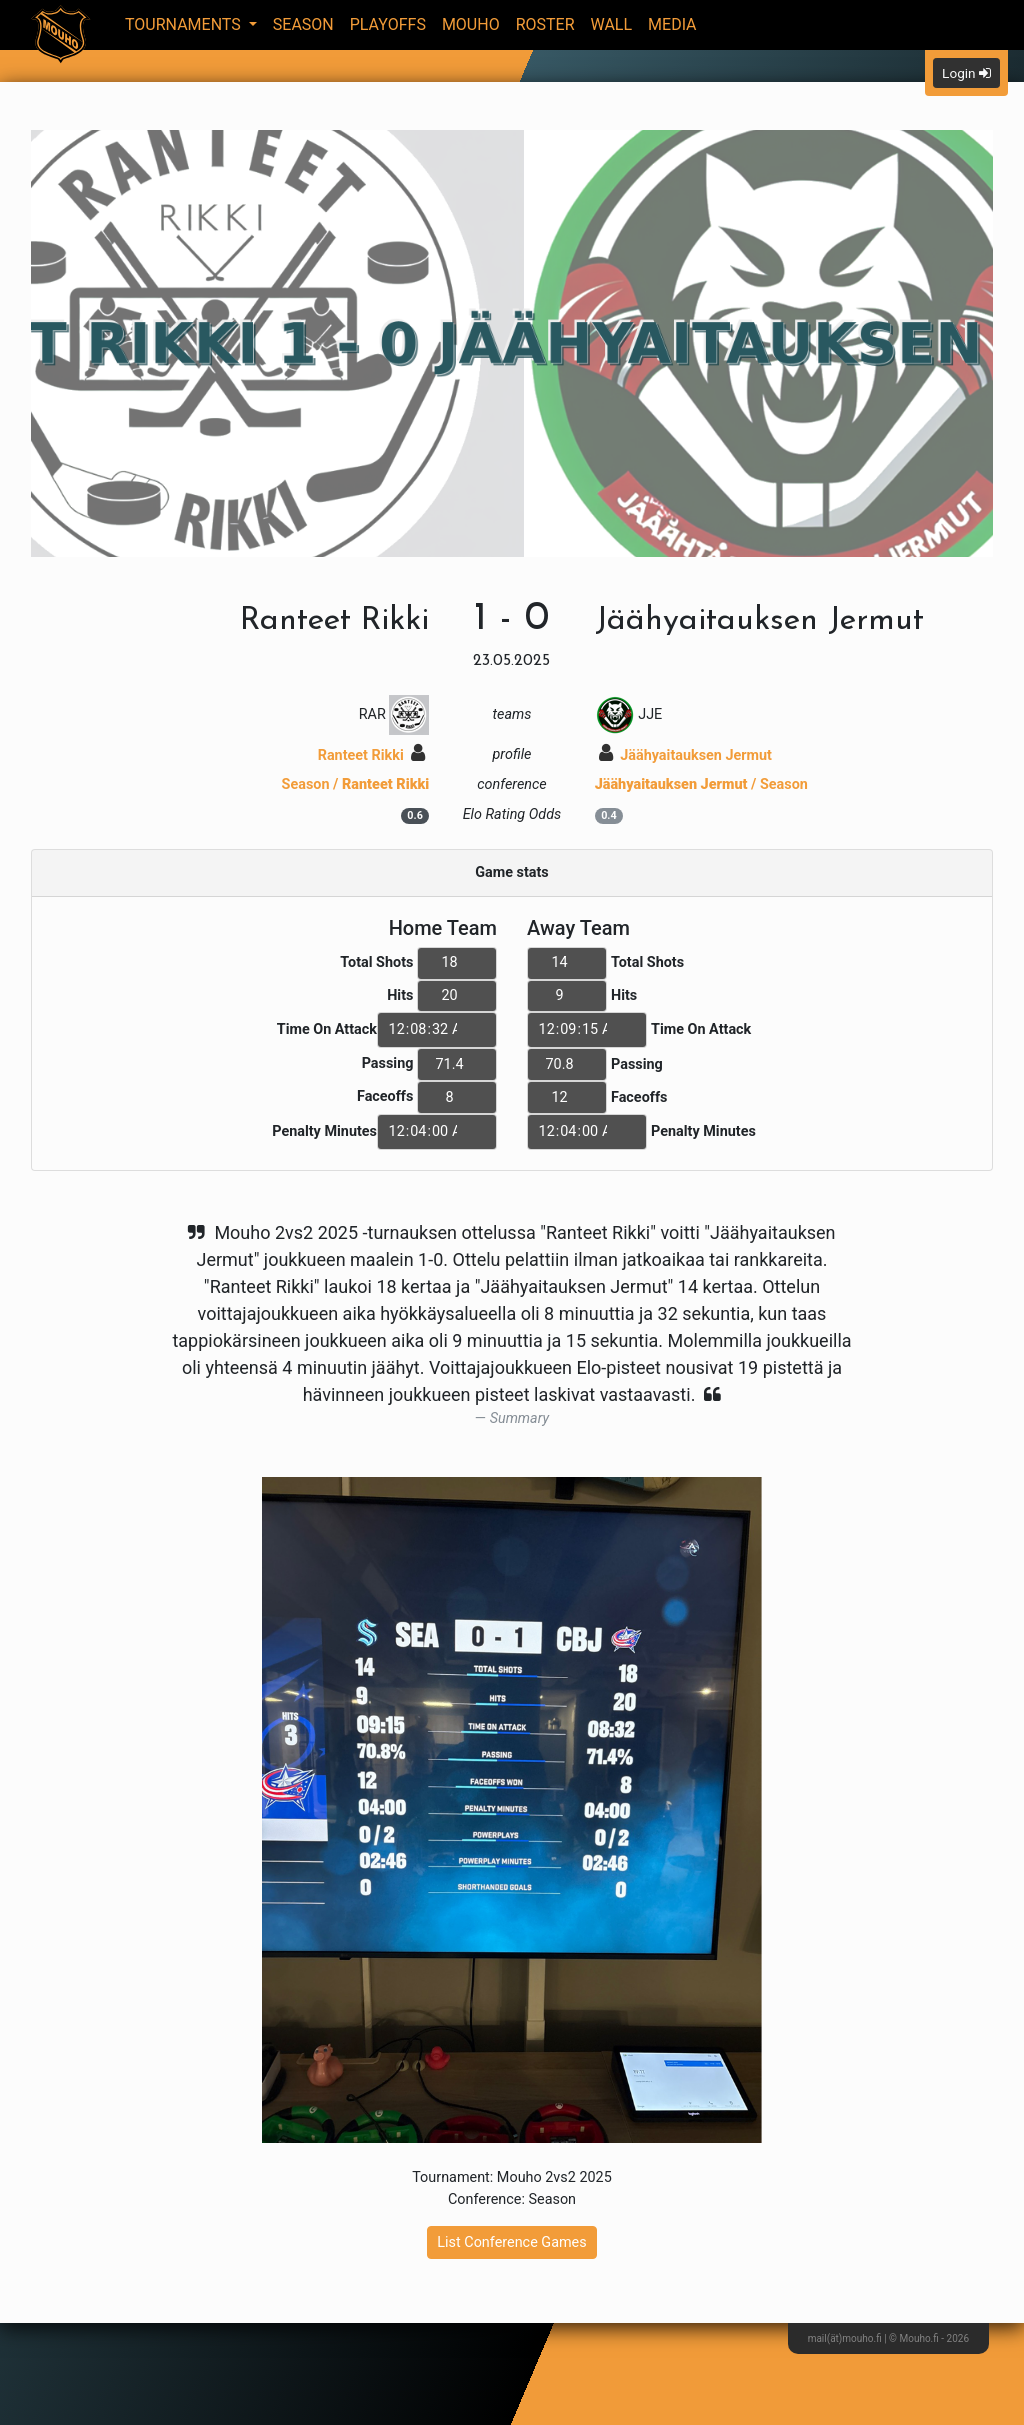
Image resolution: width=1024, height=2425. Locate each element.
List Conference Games (511, 2242)
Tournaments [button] (185, 24)
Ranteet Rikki (372, 755)
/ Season (701, 784)
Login (966, 73)
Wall (612, 24)
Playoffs (388, 24)
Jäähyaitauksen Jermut (685, 755)
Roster (545, 24)
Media (672, 24)
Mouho (471, 24)
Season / (356, 784)
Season (303, 24)
